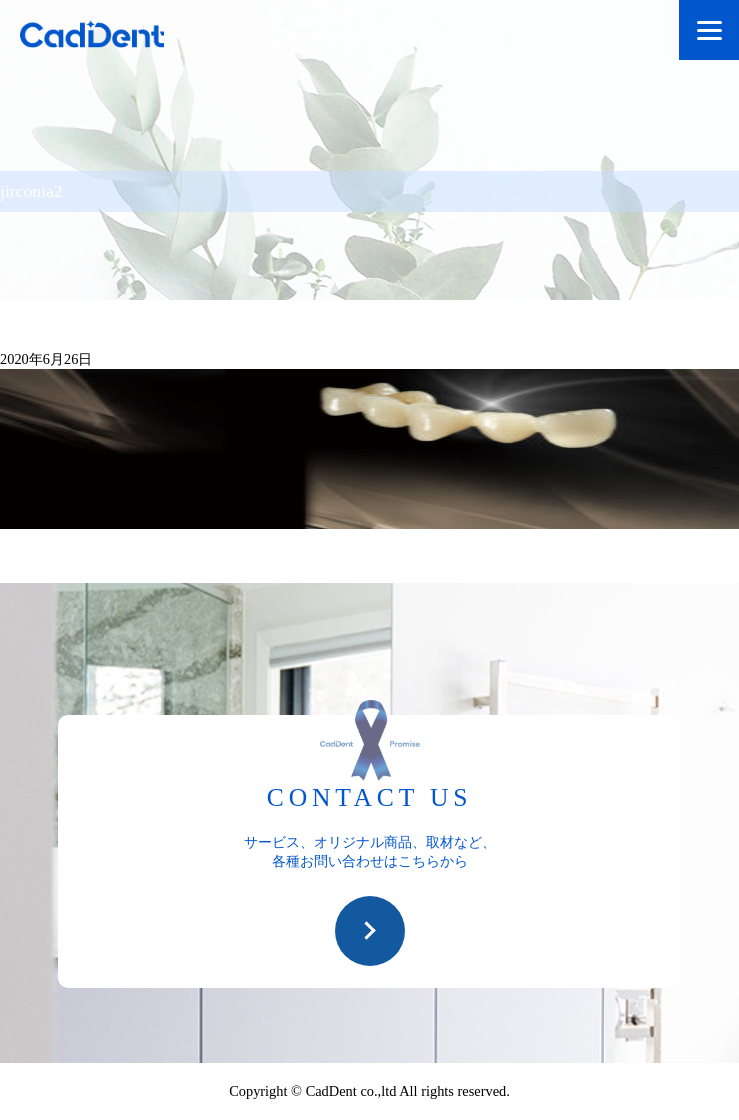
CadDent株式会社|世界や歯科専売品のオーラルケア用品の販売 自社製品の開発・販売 (110, 37)
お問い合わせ (370, 930)
